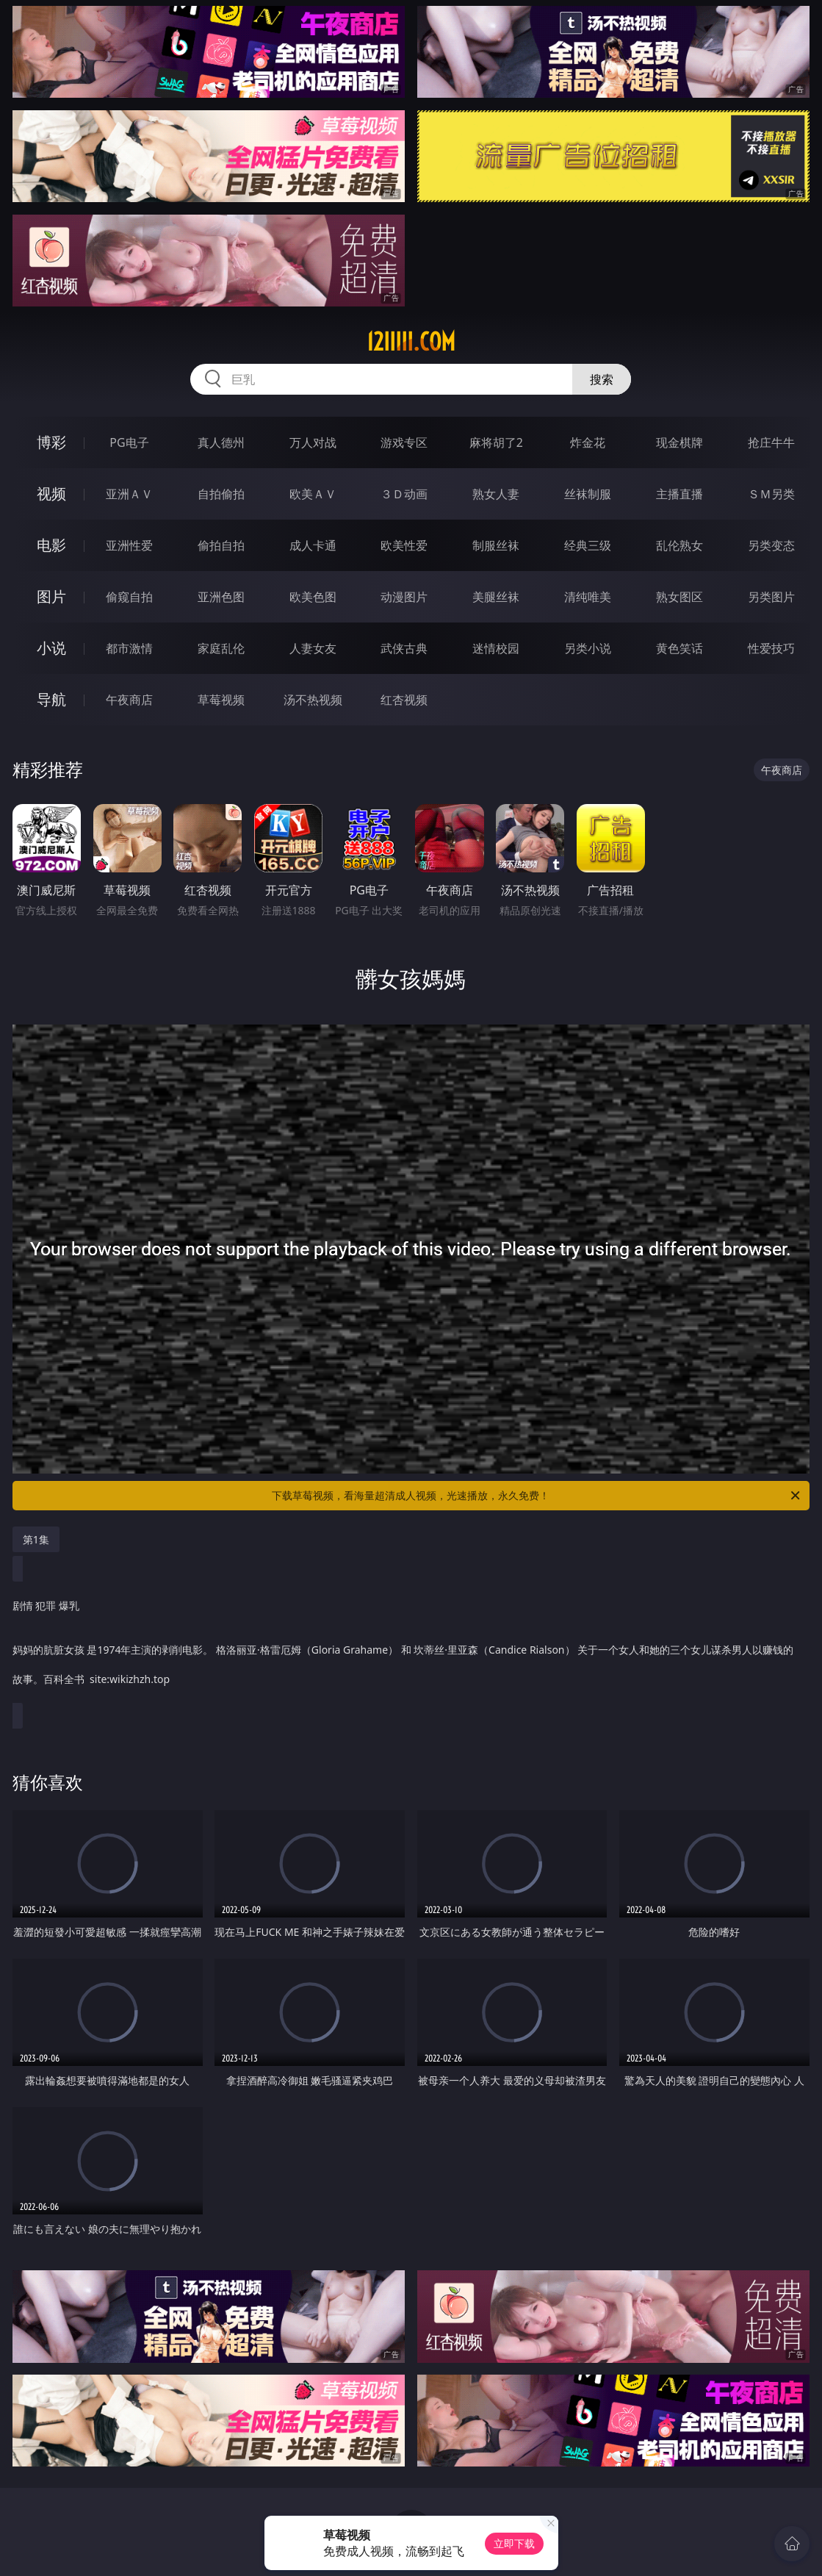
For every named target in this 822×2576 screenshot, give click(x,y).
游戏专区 (404, 442)
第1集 (36, 1539)
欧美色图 (312, 597)
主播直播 (679, 494)
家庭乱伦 (221, 648)
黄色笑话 (679, 648)
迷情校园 (495, 648)
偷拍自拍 (221, 545)
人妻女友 (312, 648)
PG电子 (128, 442)
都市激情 (129, 648)
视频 (51, 493)
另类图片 (771, 597)
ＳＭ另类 (771, 494)
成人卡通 (312, 545)
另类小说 (587, 648)
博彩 (51, 442)
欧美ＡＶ (312, 494)
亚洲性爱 (129, 545)
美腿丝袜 (495, 597)
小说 (51, 648)
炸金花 (587, 442)
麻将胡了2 (496, 442)
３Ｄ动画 (404, 494)
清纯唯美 (587, 597)
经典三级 (587, 545)
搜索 (601, 379)
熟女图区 (679, 597)
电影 (51, 545)
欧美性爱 (404, 545)
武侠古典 (404, 648)
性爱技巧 (771, 648)
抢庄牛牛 (771, 442)
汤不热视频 (313, 700)
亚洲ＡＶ (129, 494)
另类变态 (771, 545)
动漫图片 (404, 597)
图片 (51, 596)
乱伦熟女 (679, 545)
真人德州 (221, 442)
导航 (51, 699)
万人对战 (312, 442)
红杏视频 (404, 700)
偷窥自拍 (129, 597)
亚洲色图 (221, 597)
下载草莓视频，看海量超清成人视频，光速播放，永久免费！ (537, 1495)
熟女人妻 (495, 494)
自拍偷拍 (221, 494)
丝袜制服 (587, 494)
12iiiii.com (411, 341)
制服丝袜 (495, 545)
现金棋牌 (679, 442)
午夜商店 (129, 700)
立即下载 (514, 2543)
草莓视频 (221, 700)
